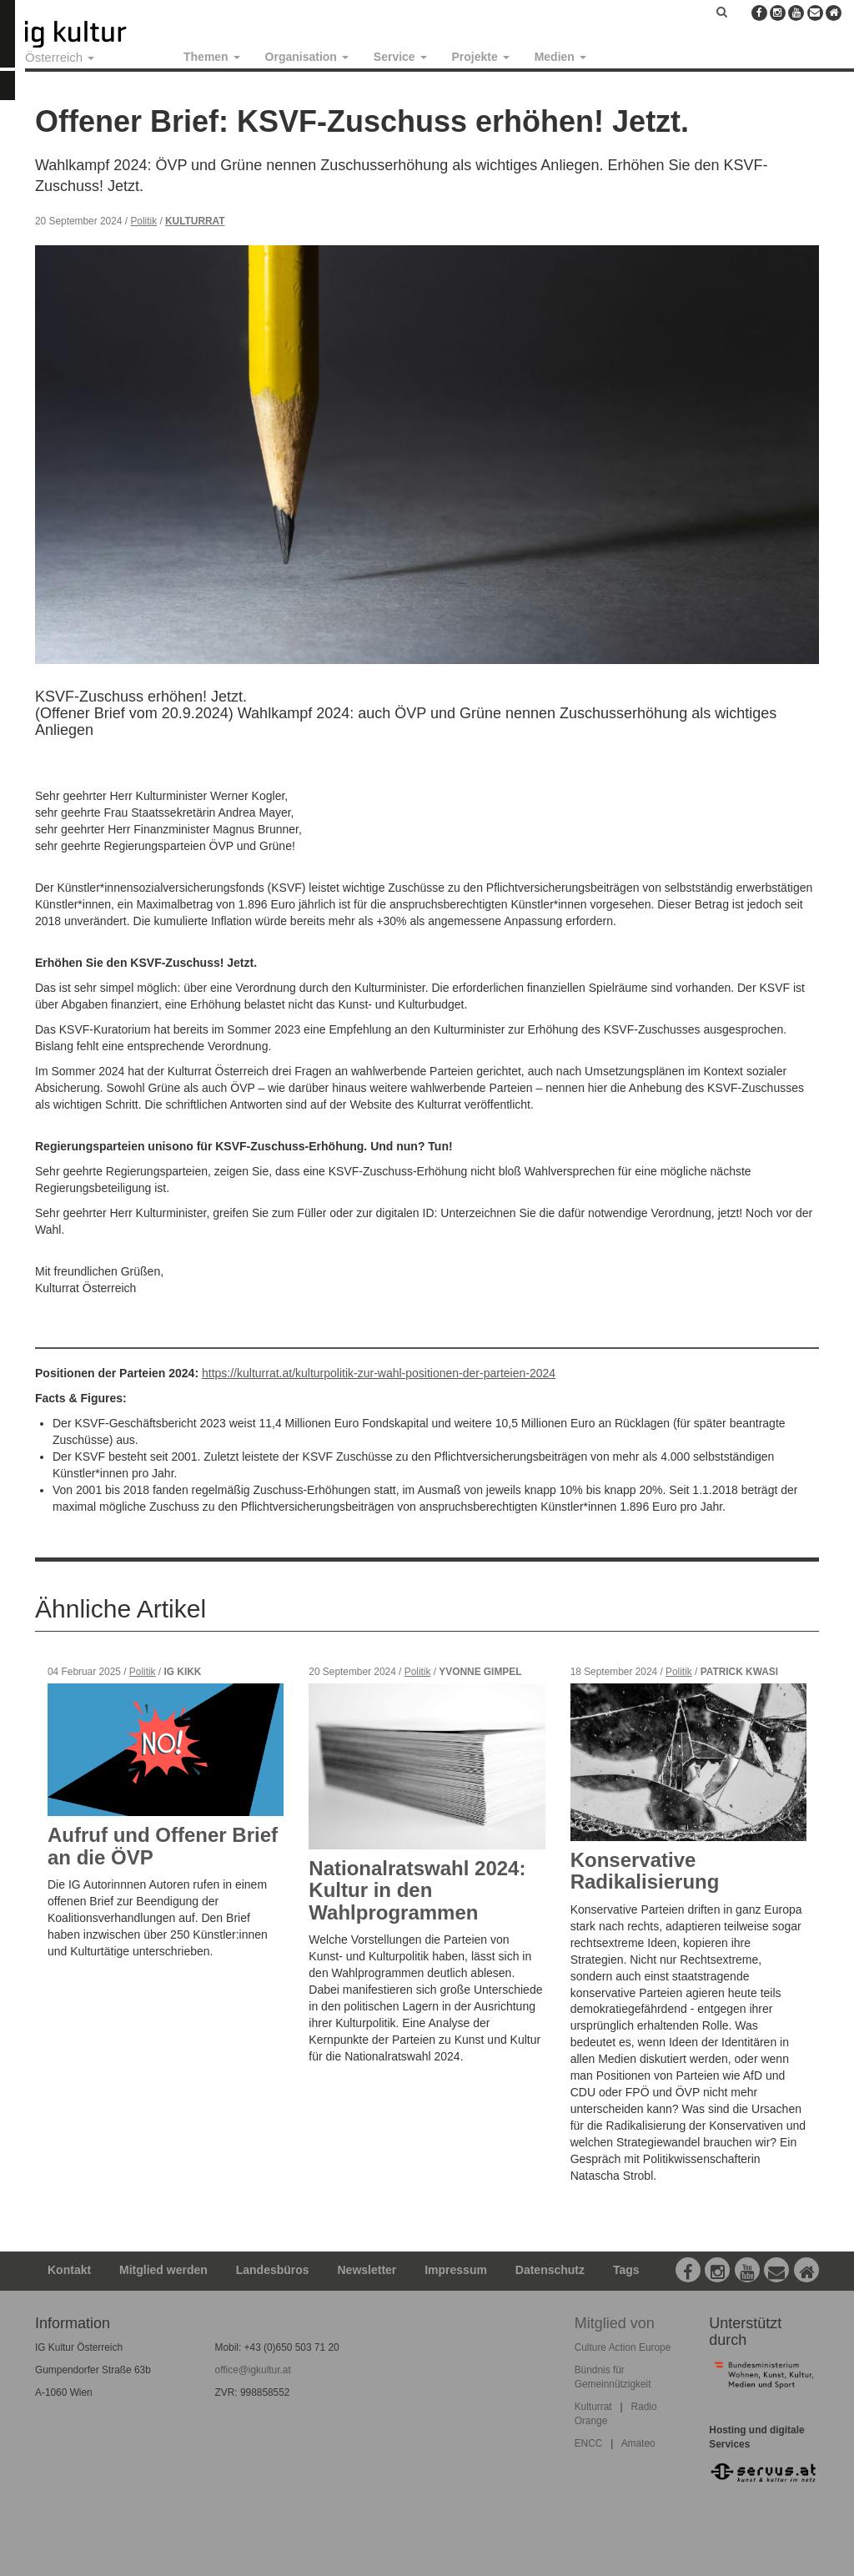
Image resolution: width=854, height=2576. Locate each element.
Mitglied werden (163, 2270)
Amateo (638, 2443)
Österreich (59, 57)
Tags (626, 2270)
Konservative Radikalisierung (645, 1871)
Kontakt (69, 2270)
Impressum (455, 2270)
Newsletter (367, 2270)
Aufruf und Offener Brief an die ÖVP (163, 1846)
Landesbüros (272, 2270)
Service (400, 56)
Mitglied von (615, 2323)
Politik (143, 221)
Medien (560, 56)
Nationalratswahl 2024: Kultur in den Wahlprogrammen (417, 1890)
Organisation (307, 56)
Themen (211, 56)
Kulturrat (195, 221)
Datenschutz (550, 2270)
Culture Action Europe (623, 2347)
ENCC (589, 2443)
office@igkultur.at (253, 2370)
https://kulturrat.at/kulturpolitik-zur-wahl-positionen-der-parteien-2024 (378, 1373)
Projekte (481, 56)
